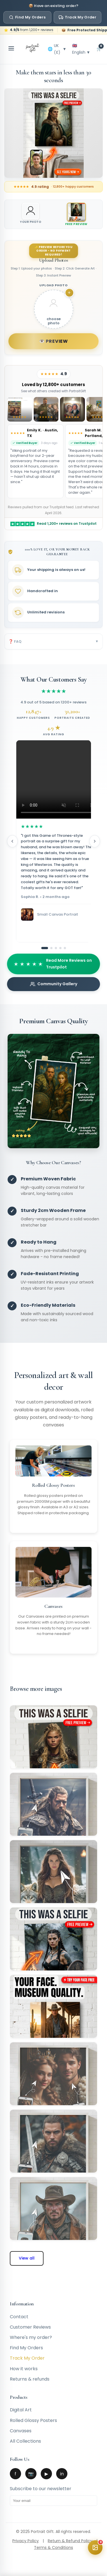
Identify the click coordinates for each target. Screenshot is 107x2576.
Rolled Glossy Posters (33, 2420)
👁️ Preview (53, 341)
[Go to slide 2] (51, 948)
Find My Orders (27, 17)
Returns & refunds (29, 2379)
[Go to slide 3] (56, 948)
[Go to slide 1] (44, 948)
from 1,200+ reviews (31, 30)
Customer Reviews (30, 2327)
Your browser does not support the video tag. (56, 779)
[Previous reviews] (12, 841)
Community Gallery (53, 984)
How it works (24, 2368)
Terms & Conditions (53, 2547)
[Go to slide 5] (65, 948)
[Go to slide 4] (60, 948)
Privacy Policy (25, 2541)
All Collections (25, 2441)
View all (27, 2258)
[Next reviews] (94, 841)
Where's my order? (31, 2337)
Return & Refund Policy (70, 2541)
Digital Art (21, 2410)
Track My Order (77, 17)
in (62, 2474)
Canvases (20, 2431)
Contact (19, 2316)
